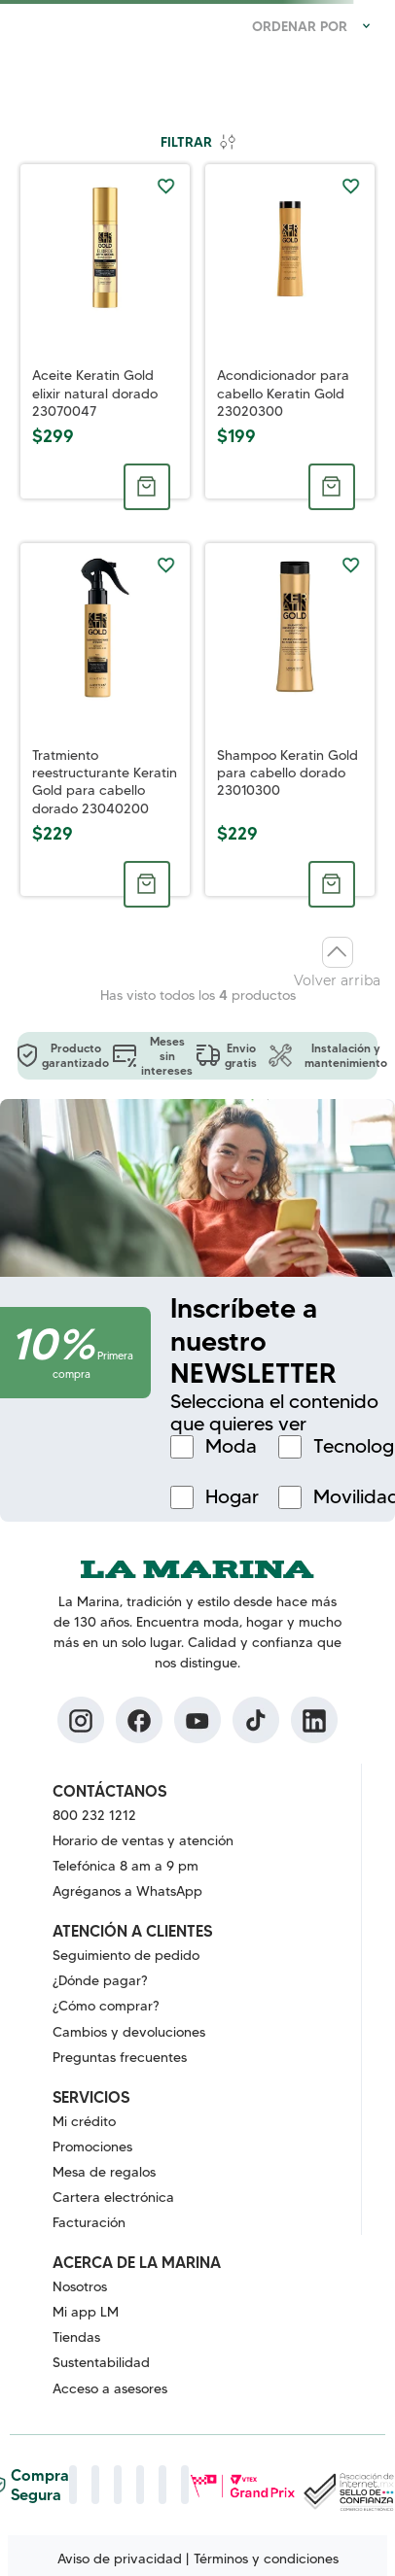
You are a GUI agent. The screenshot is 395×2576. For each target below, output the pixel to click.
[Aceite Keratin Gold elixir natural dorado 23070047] (105, 331)
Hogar (232, 1497)
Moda (231, 1446)
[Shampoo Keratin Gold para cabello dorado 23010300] (290, 719)
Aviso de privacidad (119, 2558)
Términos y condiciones (266, 2558)
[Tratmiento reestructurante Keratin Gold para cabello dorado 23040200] (105, 719)
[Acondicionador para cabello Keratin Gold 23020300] (290, 331)
